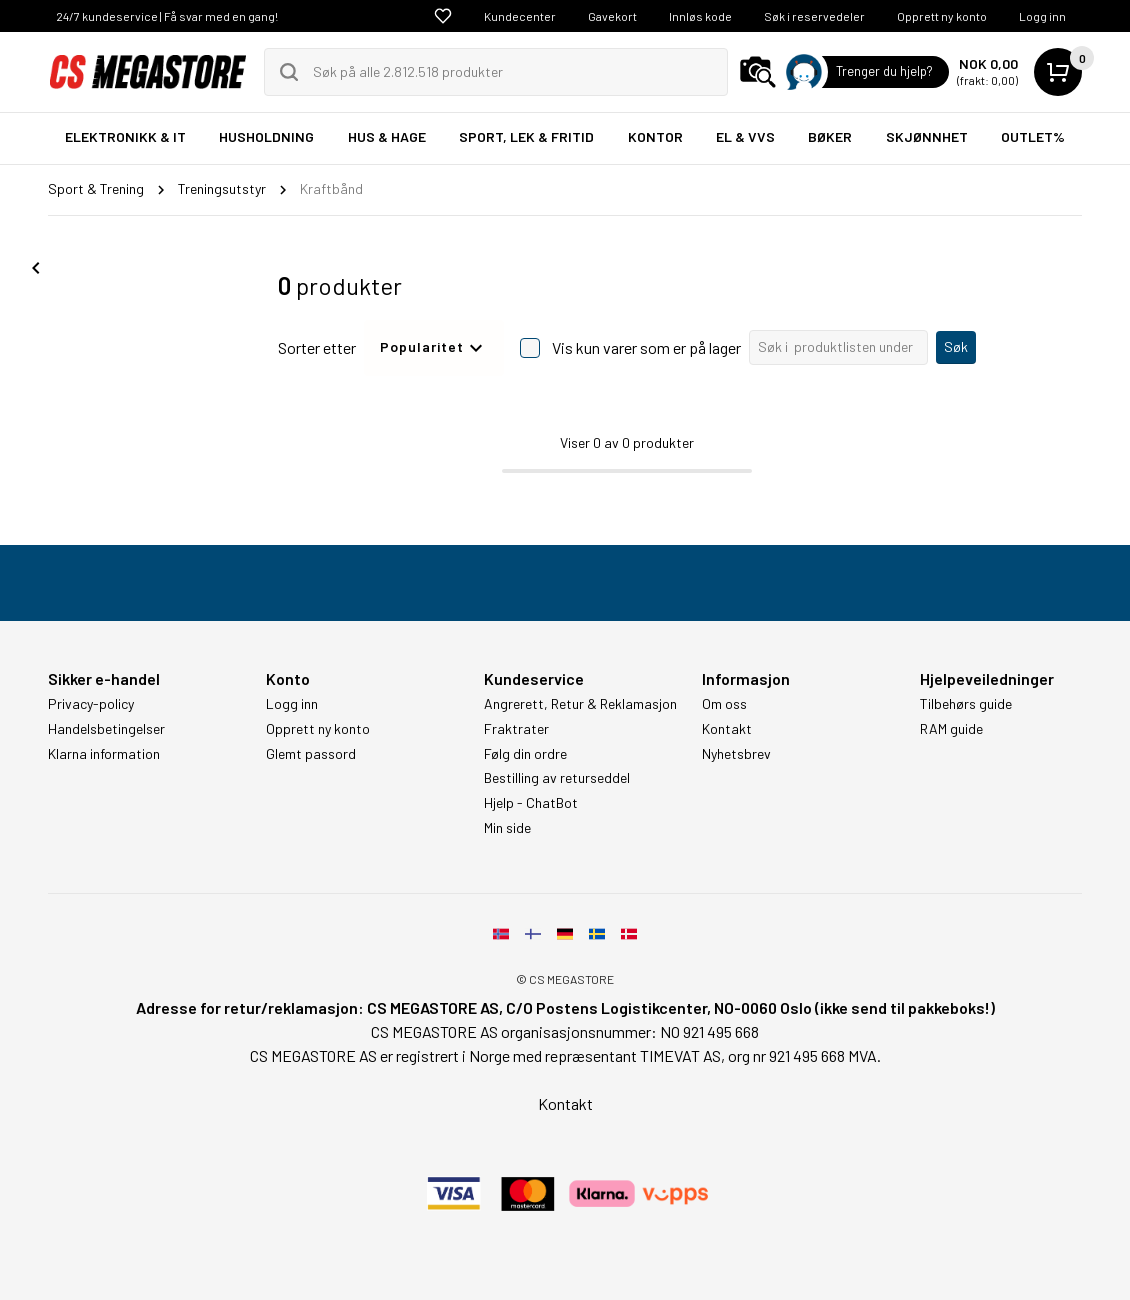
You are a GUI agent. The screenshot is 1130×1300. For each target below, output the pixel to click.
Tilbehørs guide (966, 704)
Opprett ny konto (942, 16)
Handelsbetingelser (106, 729)
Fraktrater (516, 729)
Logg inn (1042, 16)
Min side (507, 828)
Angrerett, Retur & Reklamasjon (580, 704)
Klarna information (104, 754)
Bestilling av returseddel (557, 778)
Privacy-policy (91, 704)
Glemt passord (311, 754)
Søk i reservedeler (814, 16)
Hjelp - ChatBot (531, 803)
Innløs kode (700, 16)
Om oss (724, 704)
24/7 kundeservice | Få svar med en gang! (167, 16)
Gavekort (612, 16)
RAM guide (951, 729)
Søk (956, 346)
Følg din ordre (525, 754)
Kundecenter (520, 16)
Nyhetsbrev (736, 754)
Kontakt (727, 729)
